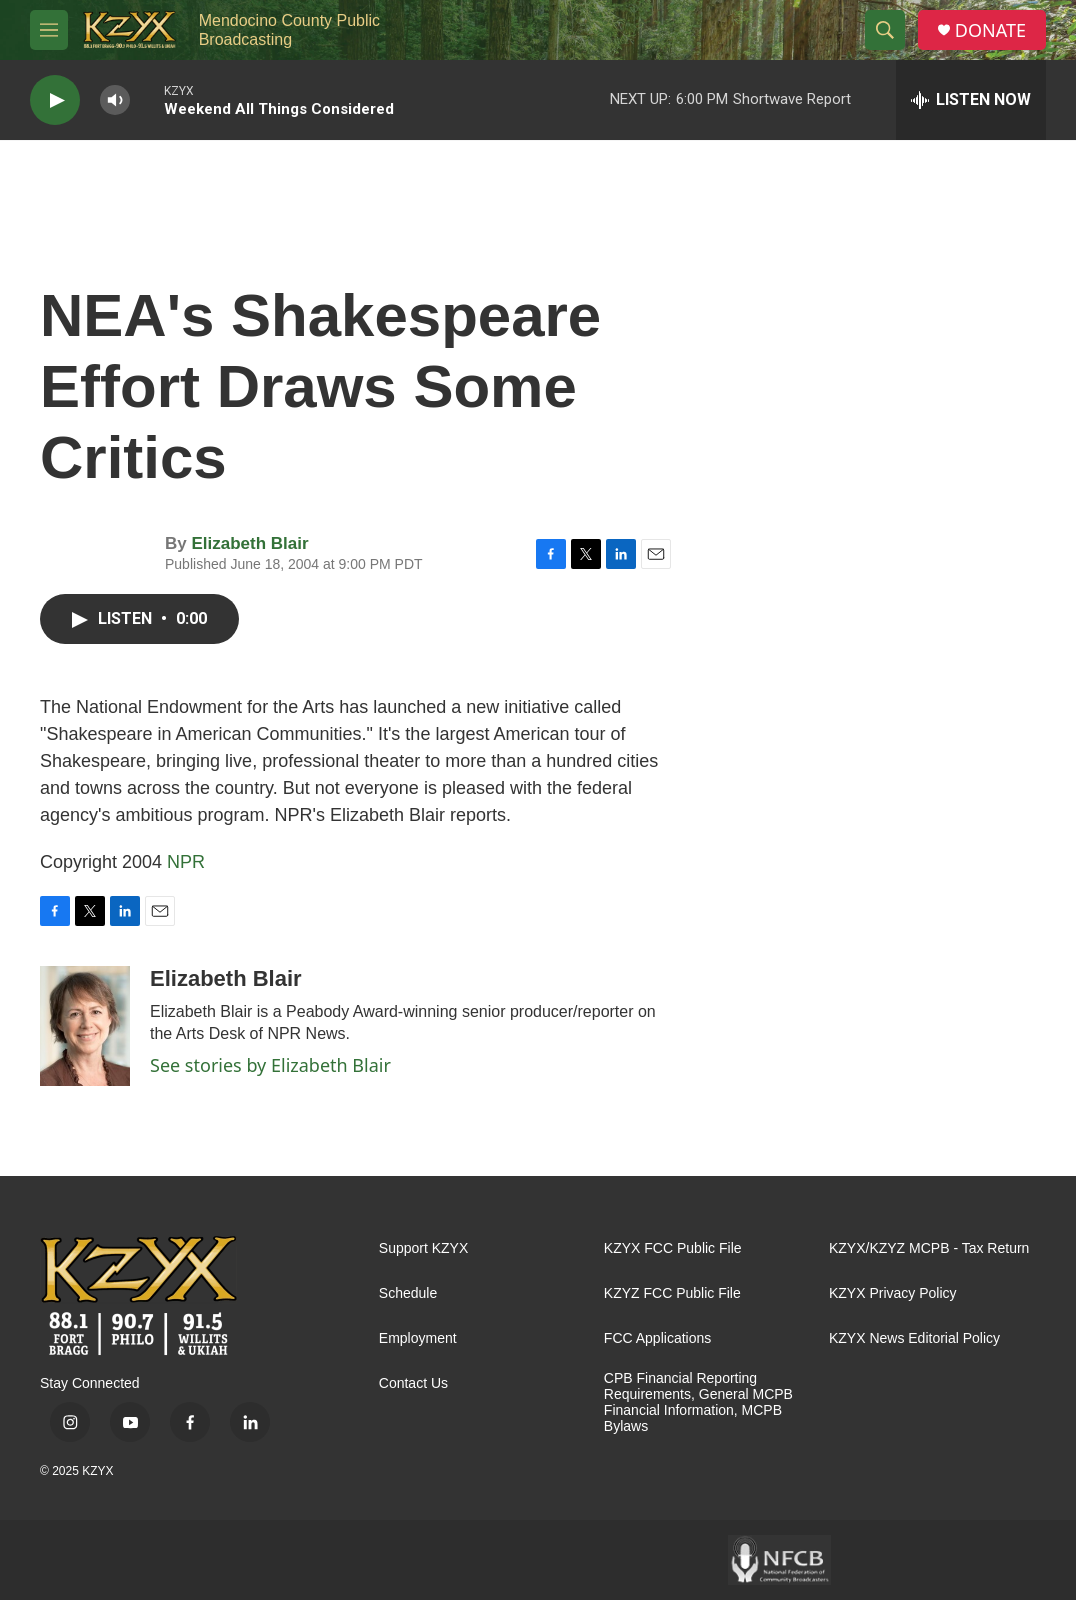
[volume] (115, 100)
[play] (55, 100)
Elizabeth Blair (249, 543)
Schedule (408, 1293)
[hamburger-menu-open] (49, 30)
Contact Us (413, 1383)
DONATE (990, 30)
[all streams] (971, 100)
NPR (186, 862)
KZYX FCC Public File (673, 1248)
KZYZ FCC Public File (672, 1293)
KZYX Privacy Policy (893, 1293)
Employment (418, 1338)
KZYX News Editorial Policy (914, 1338)
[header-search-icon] (885, 30)
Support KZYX (424, 1248)
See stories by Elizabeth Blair (270, 1065)
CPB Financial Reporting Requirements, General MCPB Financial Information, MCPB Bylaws (698, 1402)
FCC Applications (657, 1338)
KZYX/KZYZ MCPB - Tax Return (929, 1248)
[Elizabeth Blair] (85, 1026)
